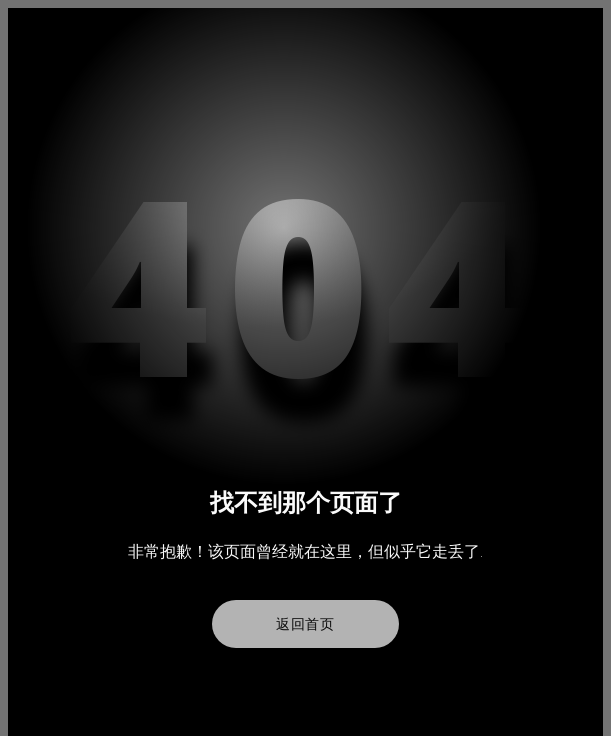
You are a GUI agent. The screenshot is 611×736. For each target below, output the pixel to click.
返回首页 (305, 624)
